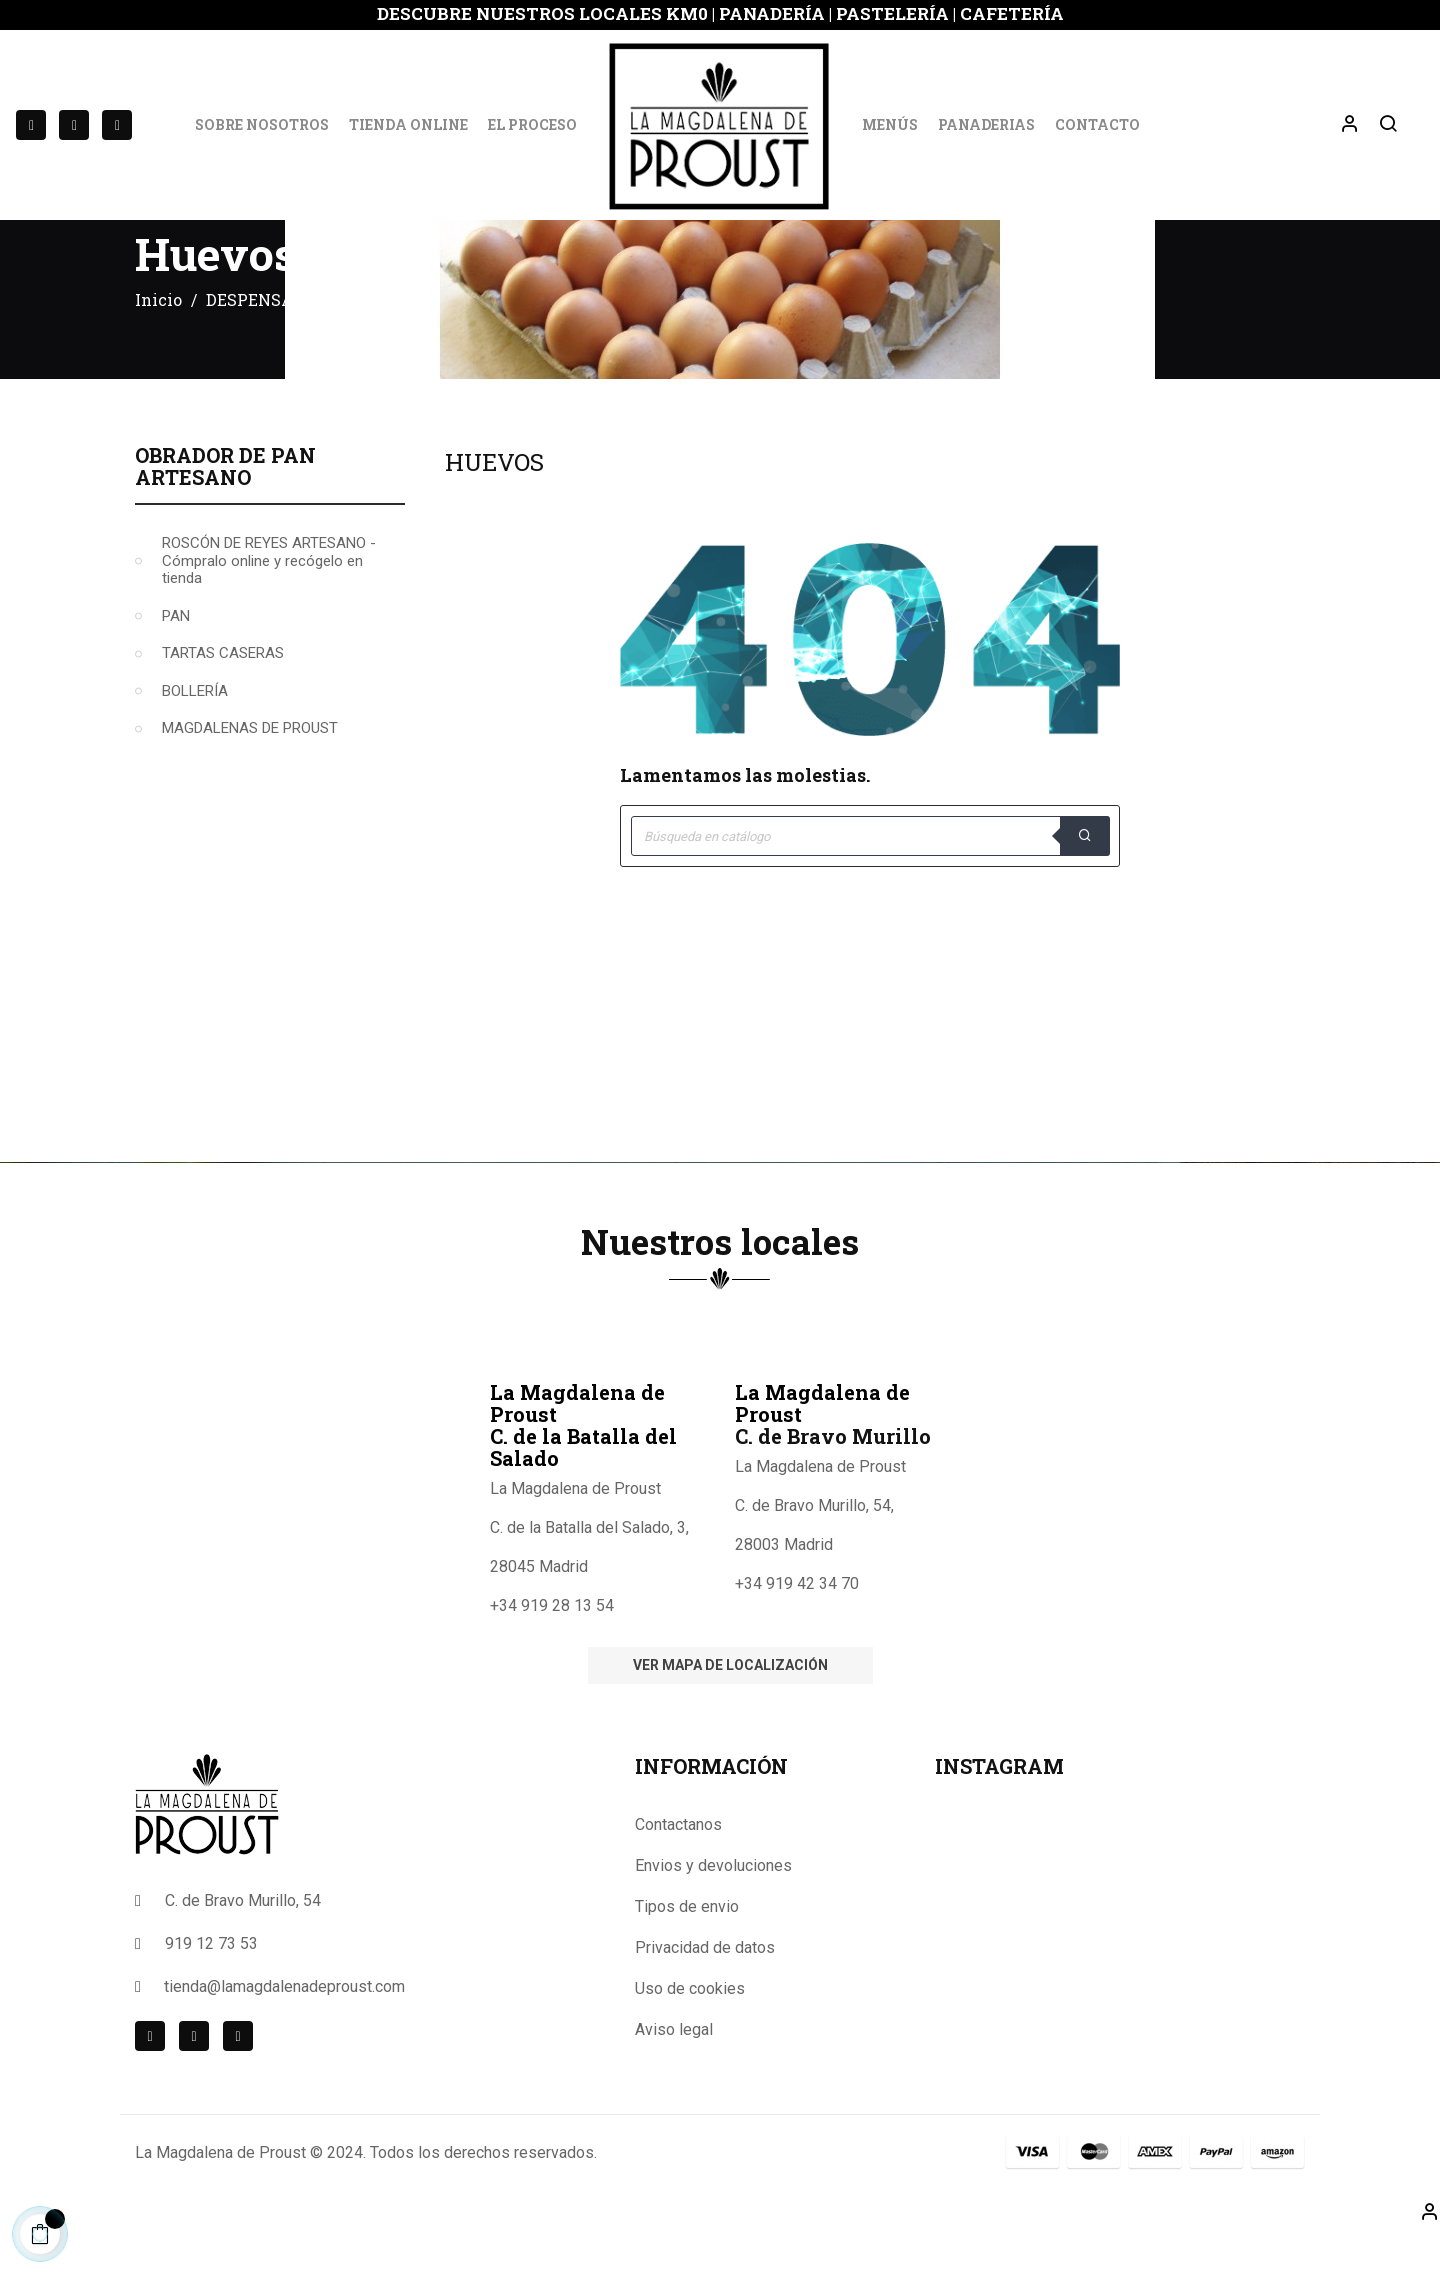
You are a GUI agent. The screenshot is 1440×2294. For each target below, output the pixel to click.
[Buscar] (870, 894)
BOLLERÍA (195, 749)
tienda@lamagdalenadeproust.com (284, 2044)
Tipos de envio (687, 1964)
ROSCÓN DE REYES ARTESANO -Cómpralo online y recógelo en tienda (269, 618)
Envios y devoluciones (713, 1923)
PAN (176, 674)
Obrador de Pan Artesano (225, 524)
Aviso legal (674, 2087)
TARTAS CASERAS (223, 711)
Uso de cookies (690, 2046)
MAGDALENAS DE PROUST (250, 786)
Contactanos (678, 1882)
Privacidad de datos (705, 2005)
